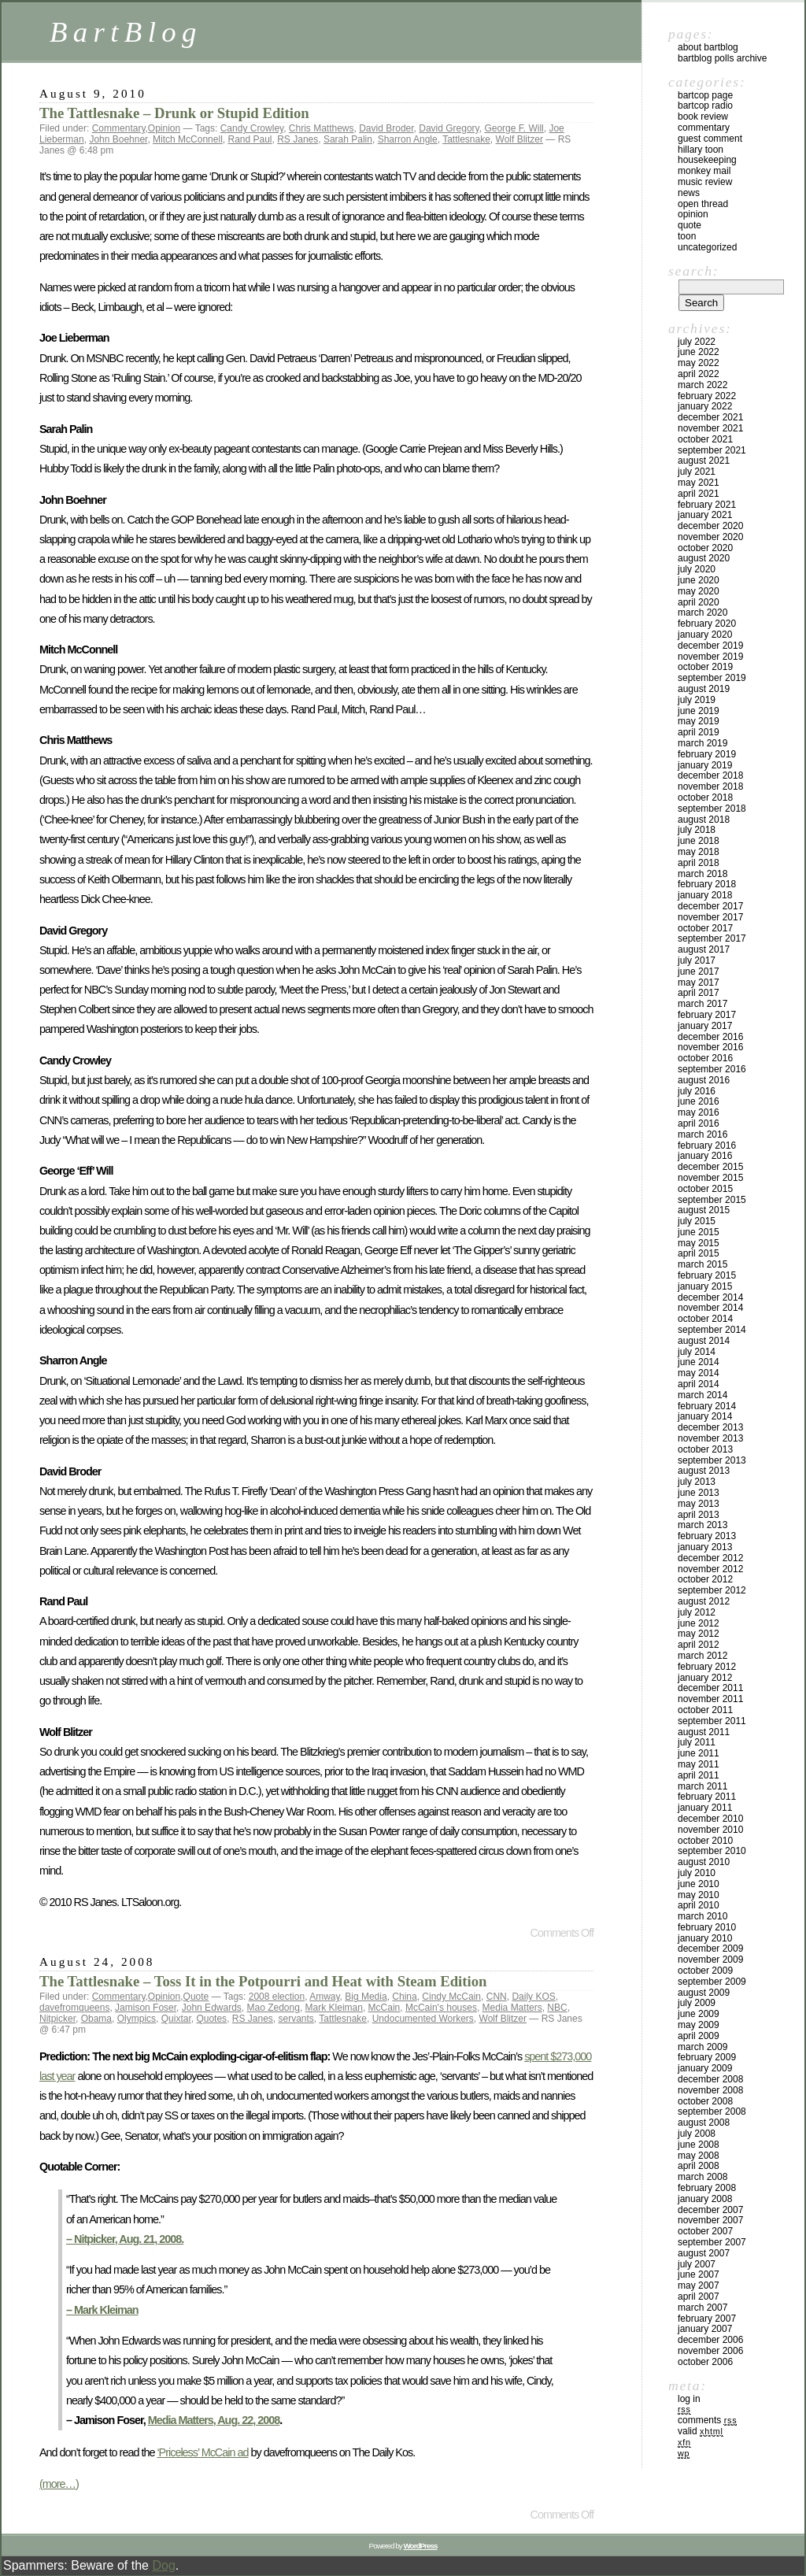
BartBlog (126, 32)
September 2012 (712, 1590)
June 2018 (698, 840)
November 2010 (710, 1829)
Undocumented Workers (423, 2018)
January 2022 (705, 406)
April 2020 (698, 602)
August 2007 (704, 2253)
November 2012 (710, 1569)
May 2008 (698, 2155)
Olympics (136, 2018)
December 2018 (710, 775)
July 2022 (696, 341)
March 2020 (702, 612)
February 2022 (707, 396)
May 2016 (698, 1112)
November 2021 (710, 428)
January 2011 (705, 1807)
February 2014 (707, 1406)
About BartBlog (708, 47)
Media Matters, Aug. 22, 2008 (213, 2420)
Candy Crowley (251, 128)
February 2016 (707, 1145)
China (404, 1996)
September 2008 (712, 2111)
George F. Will (513, 128)
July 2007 (696, 2264)
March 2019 (702, 743)
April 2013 (698, 1514)
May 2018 (698, 851)
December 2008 (710, 2079)
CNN (496, 1996)
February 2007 (707, 2318)
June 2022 (698, 351)
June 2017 (698, 971)
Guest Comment (710, 138)
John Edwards (212, 2007)
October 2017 (705, 928)
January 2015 (705, 1286)
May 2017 (698, 982)
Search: (693, 271)
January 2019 (705, 765)
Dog (163, 2565)
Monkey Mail (704, 170)
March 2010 (702, 1916)
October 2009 (705, 1970)
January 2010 (705, 1938)
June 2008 (698, 2144)
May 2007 (698, 2285)
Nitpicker (57, 2018)
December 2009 (710, 1948)
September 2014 (712, 1329)
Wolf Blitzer (519, 139)
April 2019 (698, 732)
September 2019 (712, 677)
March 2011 (702, 1786)
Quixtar (176, 2018)
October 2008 (705, 2101)
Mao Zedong (272, 2007)
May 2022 (698, 362)
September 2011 (712, 1721)
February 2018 (707, 884)
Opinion (164, 128)
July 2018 (696, 829)
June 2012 (698, 1623)
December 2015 (710, 1166)
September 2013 (712, 1460)
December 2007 (710, 2209)
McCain (384, 2007)
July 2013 (696, 1481)
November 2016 (710, 1047)
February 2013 (707, 1536)
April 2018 (698, 862)
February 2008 (707, 2187)
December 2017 (710, 906)
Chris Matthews (321, 128)
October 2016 (705, 1058)
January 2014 (705, 1416)
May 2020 (698, 591)
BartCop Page (705, 95)
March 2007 (702, 2307)
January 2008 (705, 2198)
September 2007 (712, 2242)
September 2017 (712, 938)
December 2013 (710, 1427)
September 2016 (712, 1069)
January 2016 (705, 1155)
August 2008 (704, 2122)
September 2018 (712, 808)
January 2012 (705, 1677)
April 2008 (698, 2165)
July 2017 (696, 960)
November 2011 (710, 1698)
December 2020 (710, 525)
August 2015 (704, 1210)
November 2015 (710, 1177)
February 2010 (707, 1927)
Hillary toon (700, 149)
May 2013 (698, 1503)
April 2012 (698, 1644)
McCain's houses (441, 2007)
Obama (96, 2018)
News (689, 192)
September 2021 (712, 450)
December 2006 (710, 2339)
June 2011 (698, 1753)
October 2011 (705, 1709)
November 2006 (710, 2350)
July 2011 (696, 1742)
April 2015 (698, 1253)
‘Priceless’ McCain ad (202, 2452)
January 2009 (705, 2068)
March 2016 (702, 1134)
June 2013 (698, 1492)
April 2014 (698, 1384)
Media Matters (512, 2007)
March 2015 (702, 1264)
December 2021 (710, 417)
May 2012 (698, 1633)
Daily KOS (533, 1996)
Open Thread (703, 203)
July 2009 (696, 2002)
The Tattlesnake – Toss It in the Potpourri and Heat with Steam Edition (262, 1981)
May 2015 (698, 1243)
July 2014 (696, 1351)
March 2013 (702, 1524)
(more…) (59, 2484)
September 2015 (712, 1199)
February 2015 (707, 1275)
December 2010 (710, 1818)
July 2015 (696, 1221)
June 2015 (698, 1232)
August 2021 (704, 460)
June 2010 (698, 1883)
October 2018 (705, 797)
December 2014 (710, 1297)
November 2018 (710, 786)
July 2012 (696, 1612)
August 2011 (704, 1732)
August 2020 (704, 558)
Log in (689, 2398)
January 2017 (705, 1025)
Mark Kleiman (334, 2007)
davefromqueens (74, 2007)
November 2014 (710, 1307)
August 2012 (704, 1601)
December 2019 (710, 645)
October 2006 (705, 2361)
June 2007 (698, 2274)
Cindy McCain (451, 1996)
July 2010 (696, 1872)
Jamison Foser (145, 2007)
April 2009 (698, 2035)
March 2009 (702, 2046)
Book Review (703, 116)
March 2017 (702, 1003)
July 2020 (696, 569)
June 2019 (698, 710)
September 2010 (712, 1850)
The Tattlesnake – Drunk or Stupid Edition (174, 113)
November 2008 (710, 2090)
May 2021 (698, 482)
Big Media (365, 1996)
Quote (196, 1996)
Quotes (211, 2018)
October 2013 (705, 1449)
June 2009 (698, 2013)
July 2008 (696, 2133)
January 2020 (705, 634)
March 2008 (702, 2176)
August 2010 (704, 1861)
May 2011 (698, 1764)
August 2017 (704, 949)
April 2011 (698, 1775)
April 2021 (698, 493)
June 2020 (698, 580)
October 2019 (705, 666)
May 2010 (698, 1895)
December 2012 (710, 1558)
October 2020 (705, 547)
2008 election (277, 1996)
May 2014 (698, 1373)
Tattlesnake (466, 139)
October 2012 (705, 1579)
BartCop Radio (705, 105)
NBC (557, 2007)
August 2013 (704, 1470)
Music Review (705, 181)
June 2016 (698, 1101)
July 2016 (696, 1091)
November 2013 (710, 1438)
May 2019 (698, 721)
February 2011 (707, 1796)
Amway (324, 1996)
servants (296, 2018)
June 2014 (698, 1362)
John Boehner (118, 139)
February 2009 (707, 2057)
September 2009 (712, 1981)
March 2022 (702, 384)
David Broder (386, 128)
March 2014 (702, 1395)
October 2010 (705, 1840)
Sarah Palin (348, 139)
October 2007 (705, 2231)
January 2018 (705, 895)
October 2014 (705, 1318)
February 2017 (707, 1014)
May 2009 (698, 2024)
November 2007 (710, 2220)
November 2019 (710, 656)
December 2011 (710, 1687)
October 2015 (705, 1188)
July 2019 (696, 699)
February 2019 (707, 754)
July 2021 (696, 471)
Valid (700, 2431)
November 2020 (710, 536)
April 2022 (698, 373)
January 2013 (705, 1547)
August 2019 (704, 688)
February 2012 (707, 1666)
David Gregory (449, 128)
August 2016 (704, 1080)
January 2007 (705, 2328)
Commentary (119, 128)
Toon (687, 236)
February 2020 (707, 623)
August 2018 (704, 819)
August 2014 (704, 1340)
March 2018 (702, 873)
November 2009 (710, 1959)
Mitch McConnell (188, 139)
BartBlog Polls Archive (722, 58)
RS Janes (297, 139)
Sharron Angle (408, 139)
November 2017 (710, 917)
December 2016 (710, 1036)
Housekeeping (707, 159)
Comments (707, 2420)
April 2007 (698, 2296)
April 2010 (698, 1905)
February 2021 (707, 504)
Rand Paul (249, 139)
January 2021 (705, 514)
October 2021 (705, 439)
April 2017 (698, 992)
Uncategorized (707, 247)
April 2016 (698, 1123)
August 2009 (704, 1992)
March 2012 (702, 1655)
